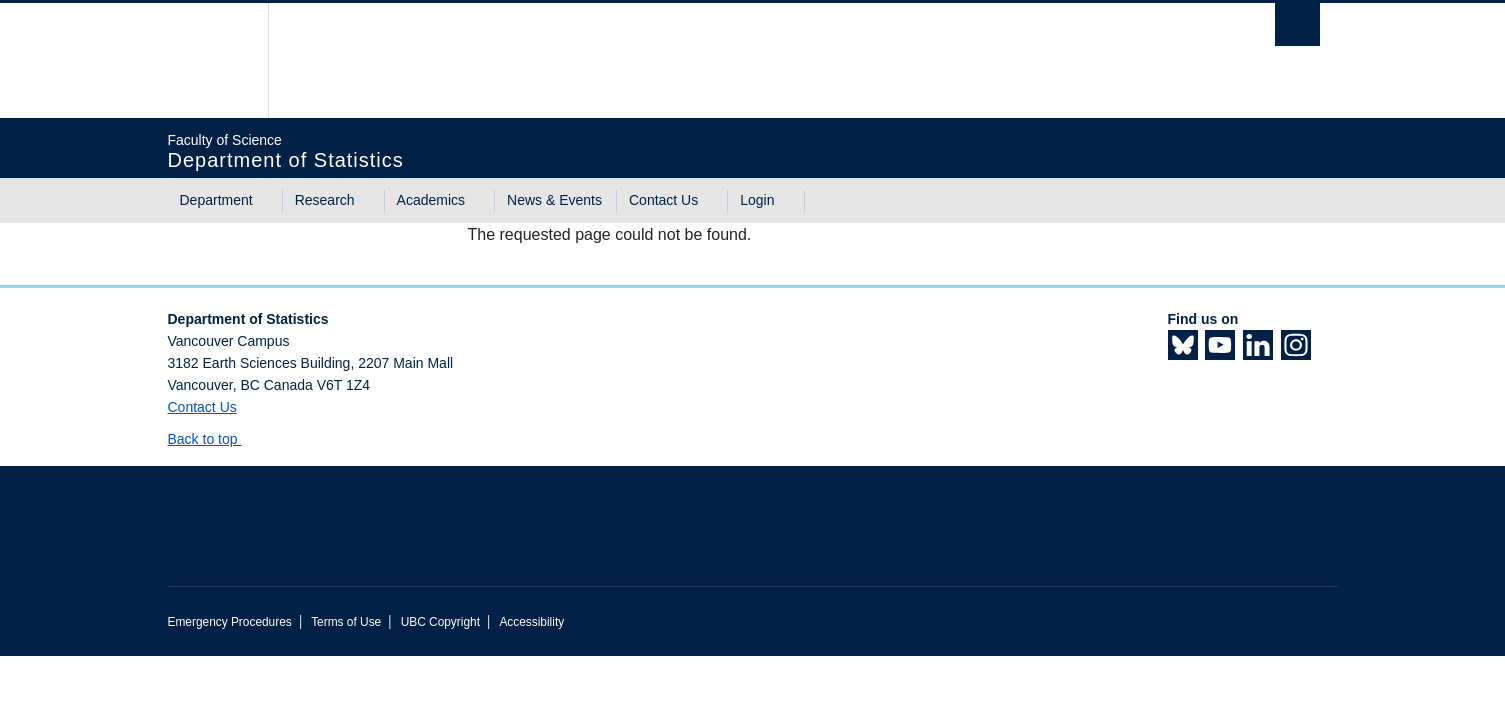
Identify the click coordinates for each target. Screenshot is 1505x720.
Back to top (212, 439)
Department (216, 200)
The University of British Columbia (210, 60)
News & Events (554, 200)
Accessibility (531, 622)
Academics (431, 200)
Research (325, 200)
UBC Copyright (440, 622)
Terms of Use (346, 622)
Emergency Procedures (230, 622)
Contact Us (663, 200)
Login (757, 200)
